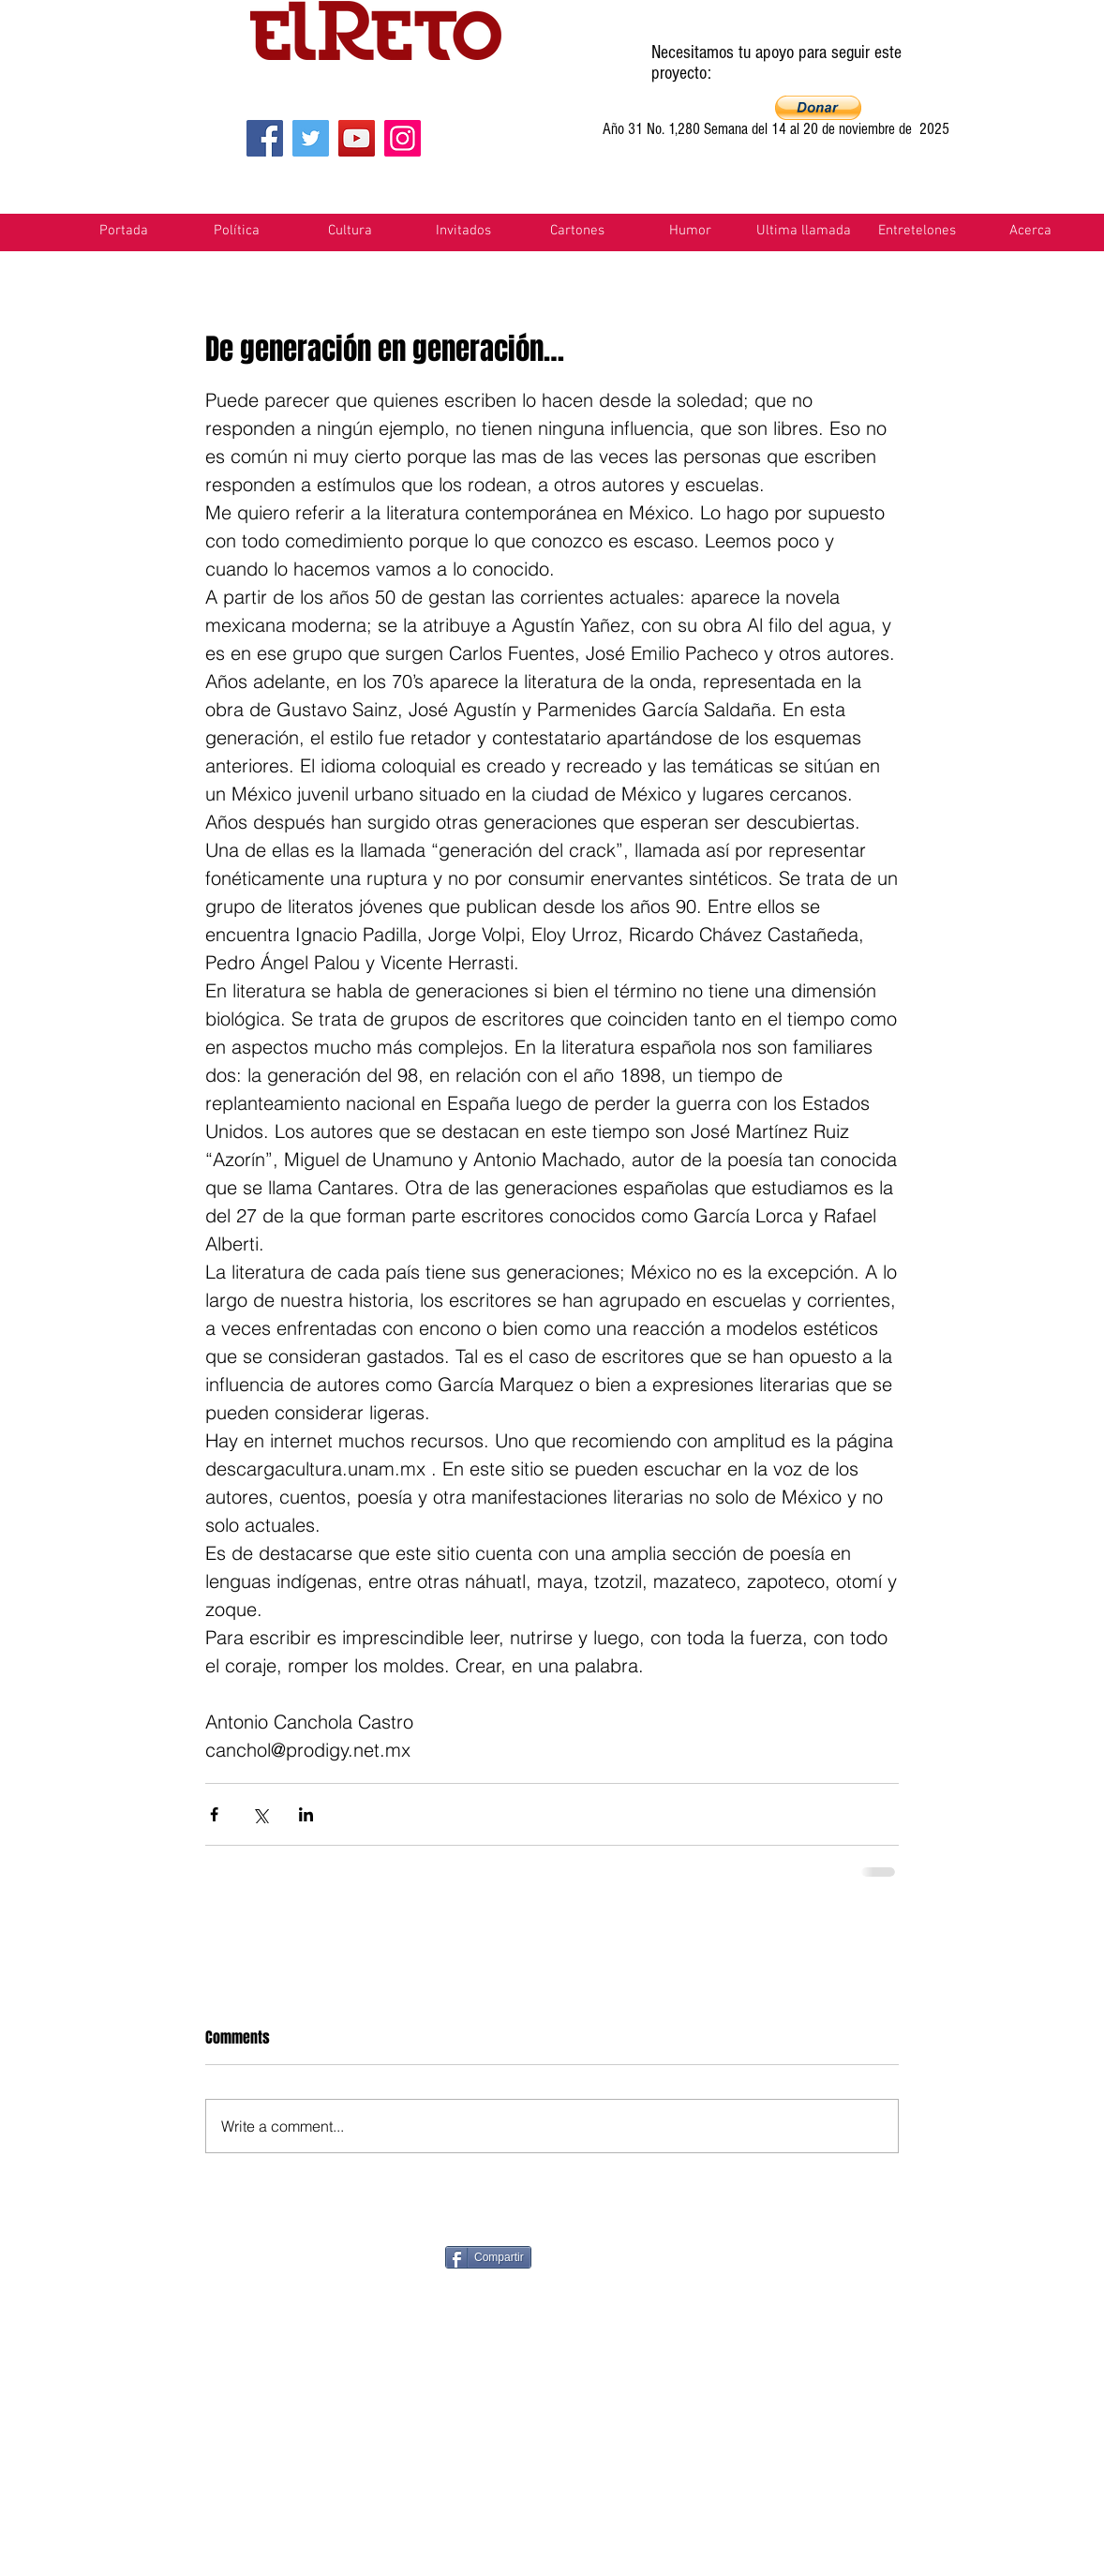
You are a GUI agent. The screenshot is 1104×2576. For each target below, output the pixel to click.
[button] (818, 108)
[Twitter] (310, 138)
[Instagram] (402, 138)
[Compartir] (488, 2257)
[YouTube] (356, 138)
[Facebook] (264, 138)
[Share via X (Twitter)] (260, 1814)
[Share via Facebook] (214, 1814)
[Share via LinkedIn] (306, 1814)
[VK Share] (961, 2256)
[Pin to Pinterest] (634, 2255)
